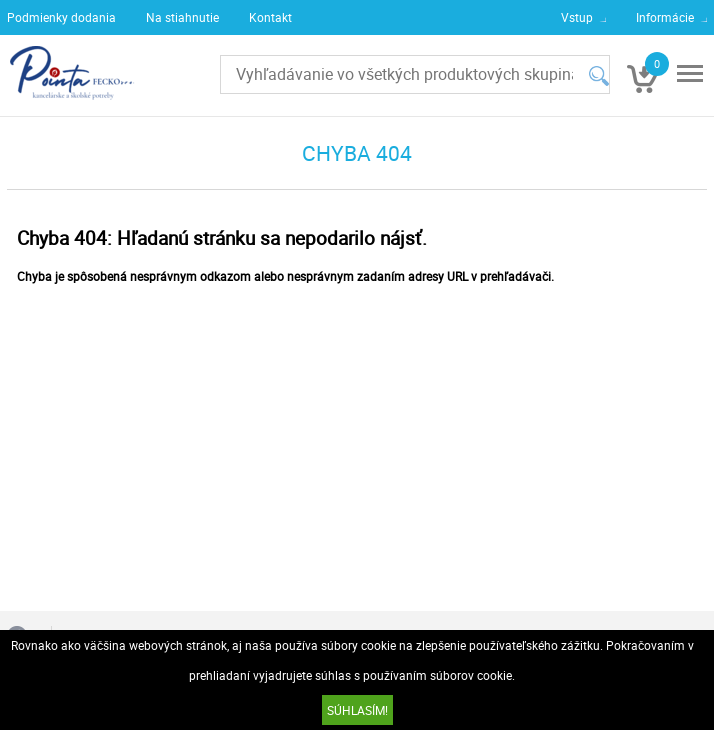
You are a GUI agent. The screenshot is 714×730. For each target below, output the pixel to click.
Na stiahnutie (182, 17)
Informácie (665, 17)
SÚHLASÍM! (357, 710)
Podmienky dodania (61, 17)
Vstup (577, 17)
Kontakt (270, 17)
